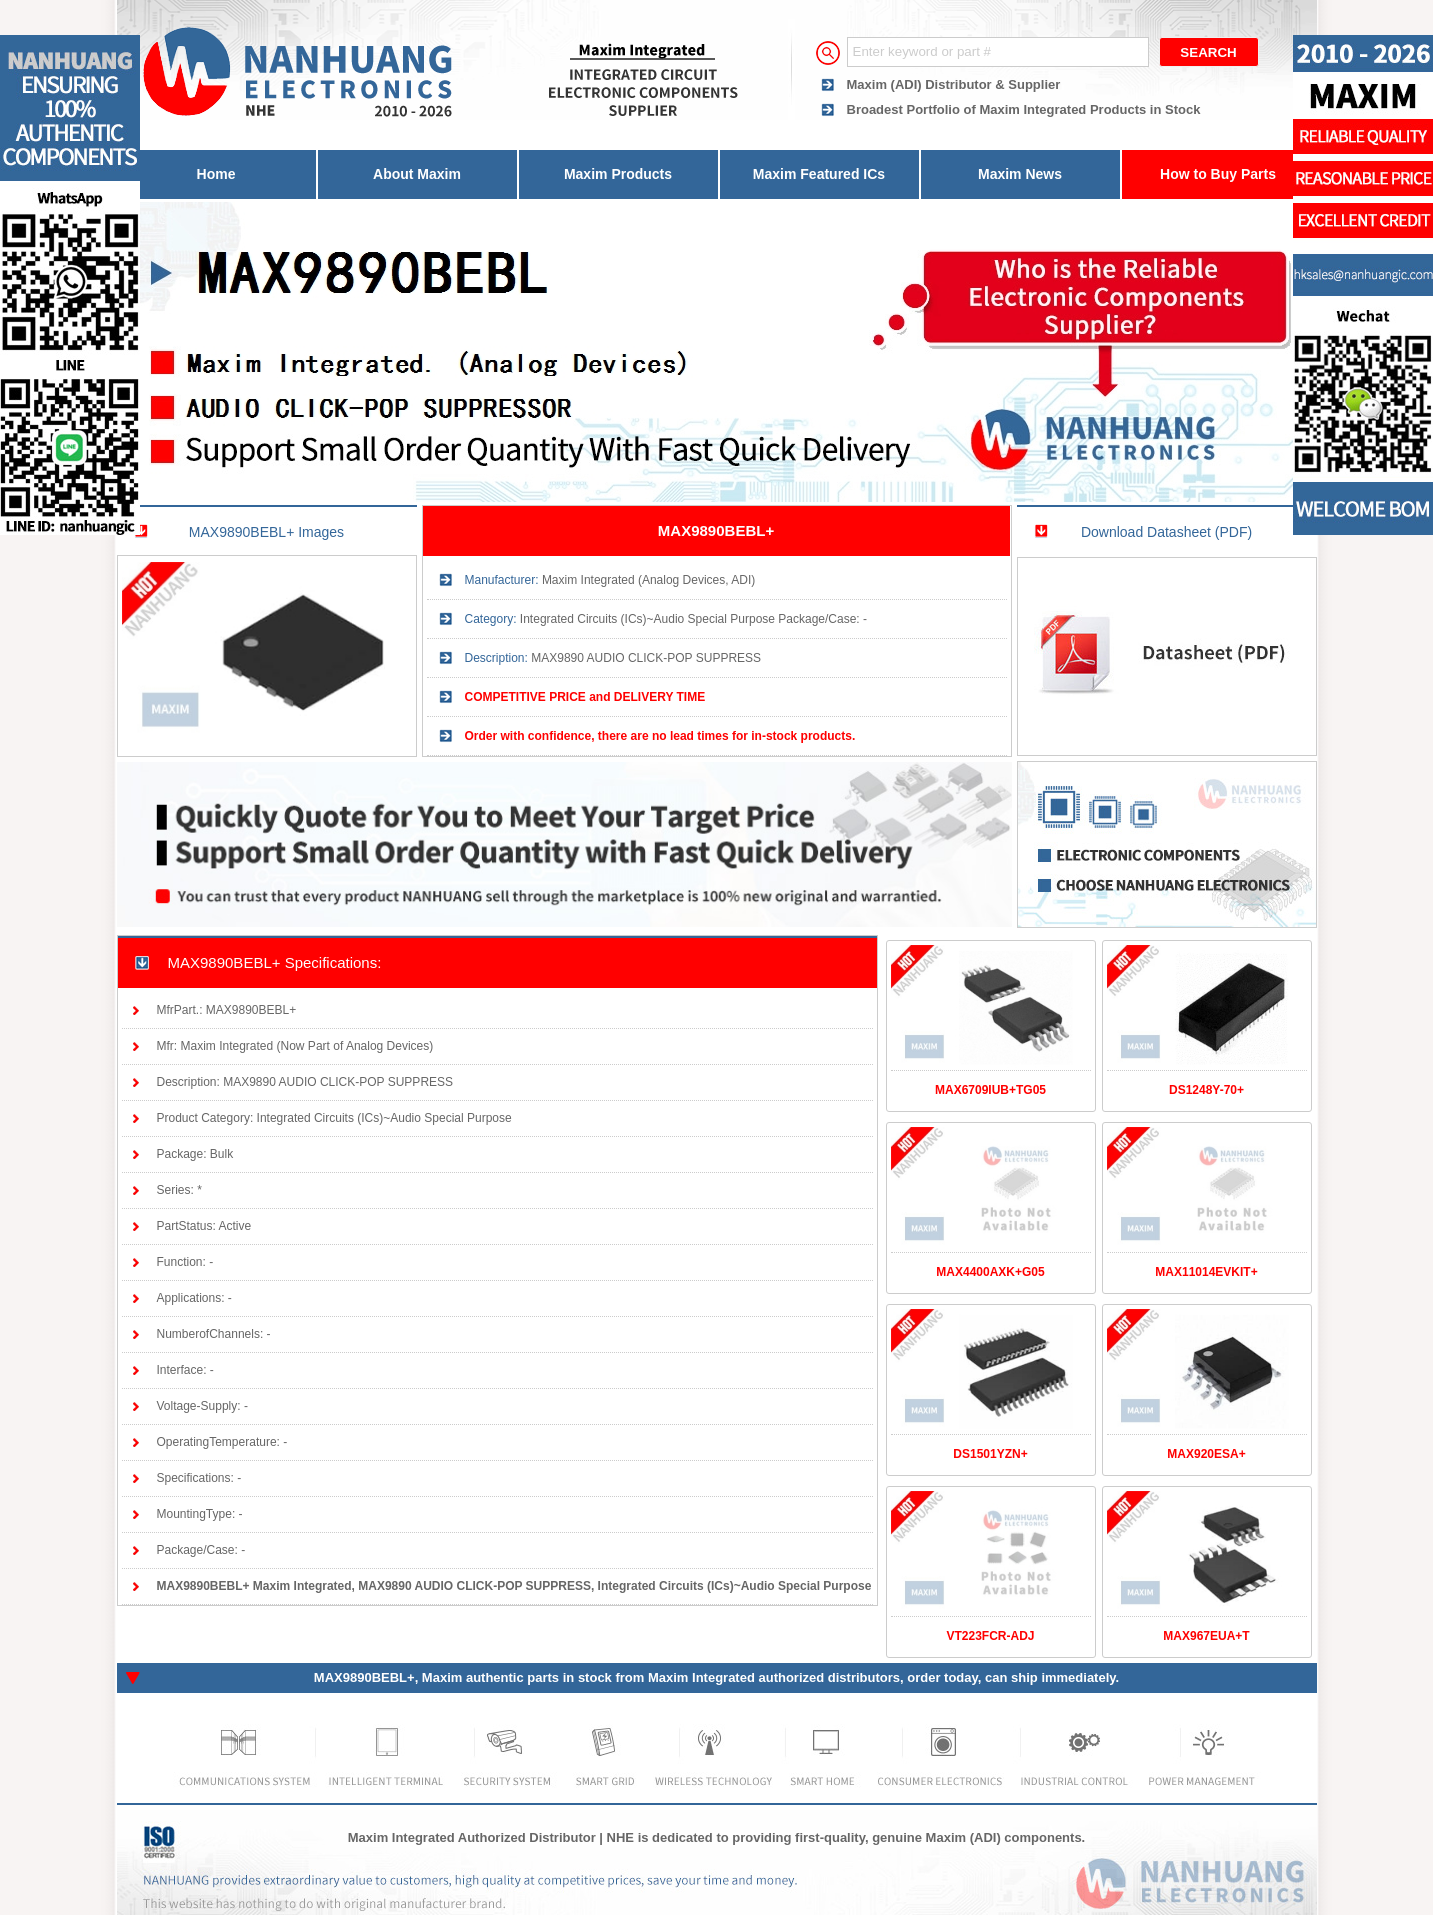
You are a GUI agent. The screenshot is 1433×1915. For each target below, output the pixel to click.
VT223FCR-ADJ (990, 1636)
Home (216, 174)
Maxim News (1020, 174)
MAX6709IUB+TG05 (990, 1090)
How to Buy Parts (1218, 174)
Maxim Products (618, 174)
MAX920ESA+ (1206, 1454)
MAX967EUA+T (1206, 1636)
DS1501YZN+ (990, 1454)
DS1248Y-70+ (1206, 1090)
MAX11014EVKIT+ (1206, 1272)
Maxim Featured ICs (819, 174)
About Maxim (417, 174)
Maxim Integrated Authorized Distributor (472, 1837)
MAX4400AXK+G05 (990, 1272)
